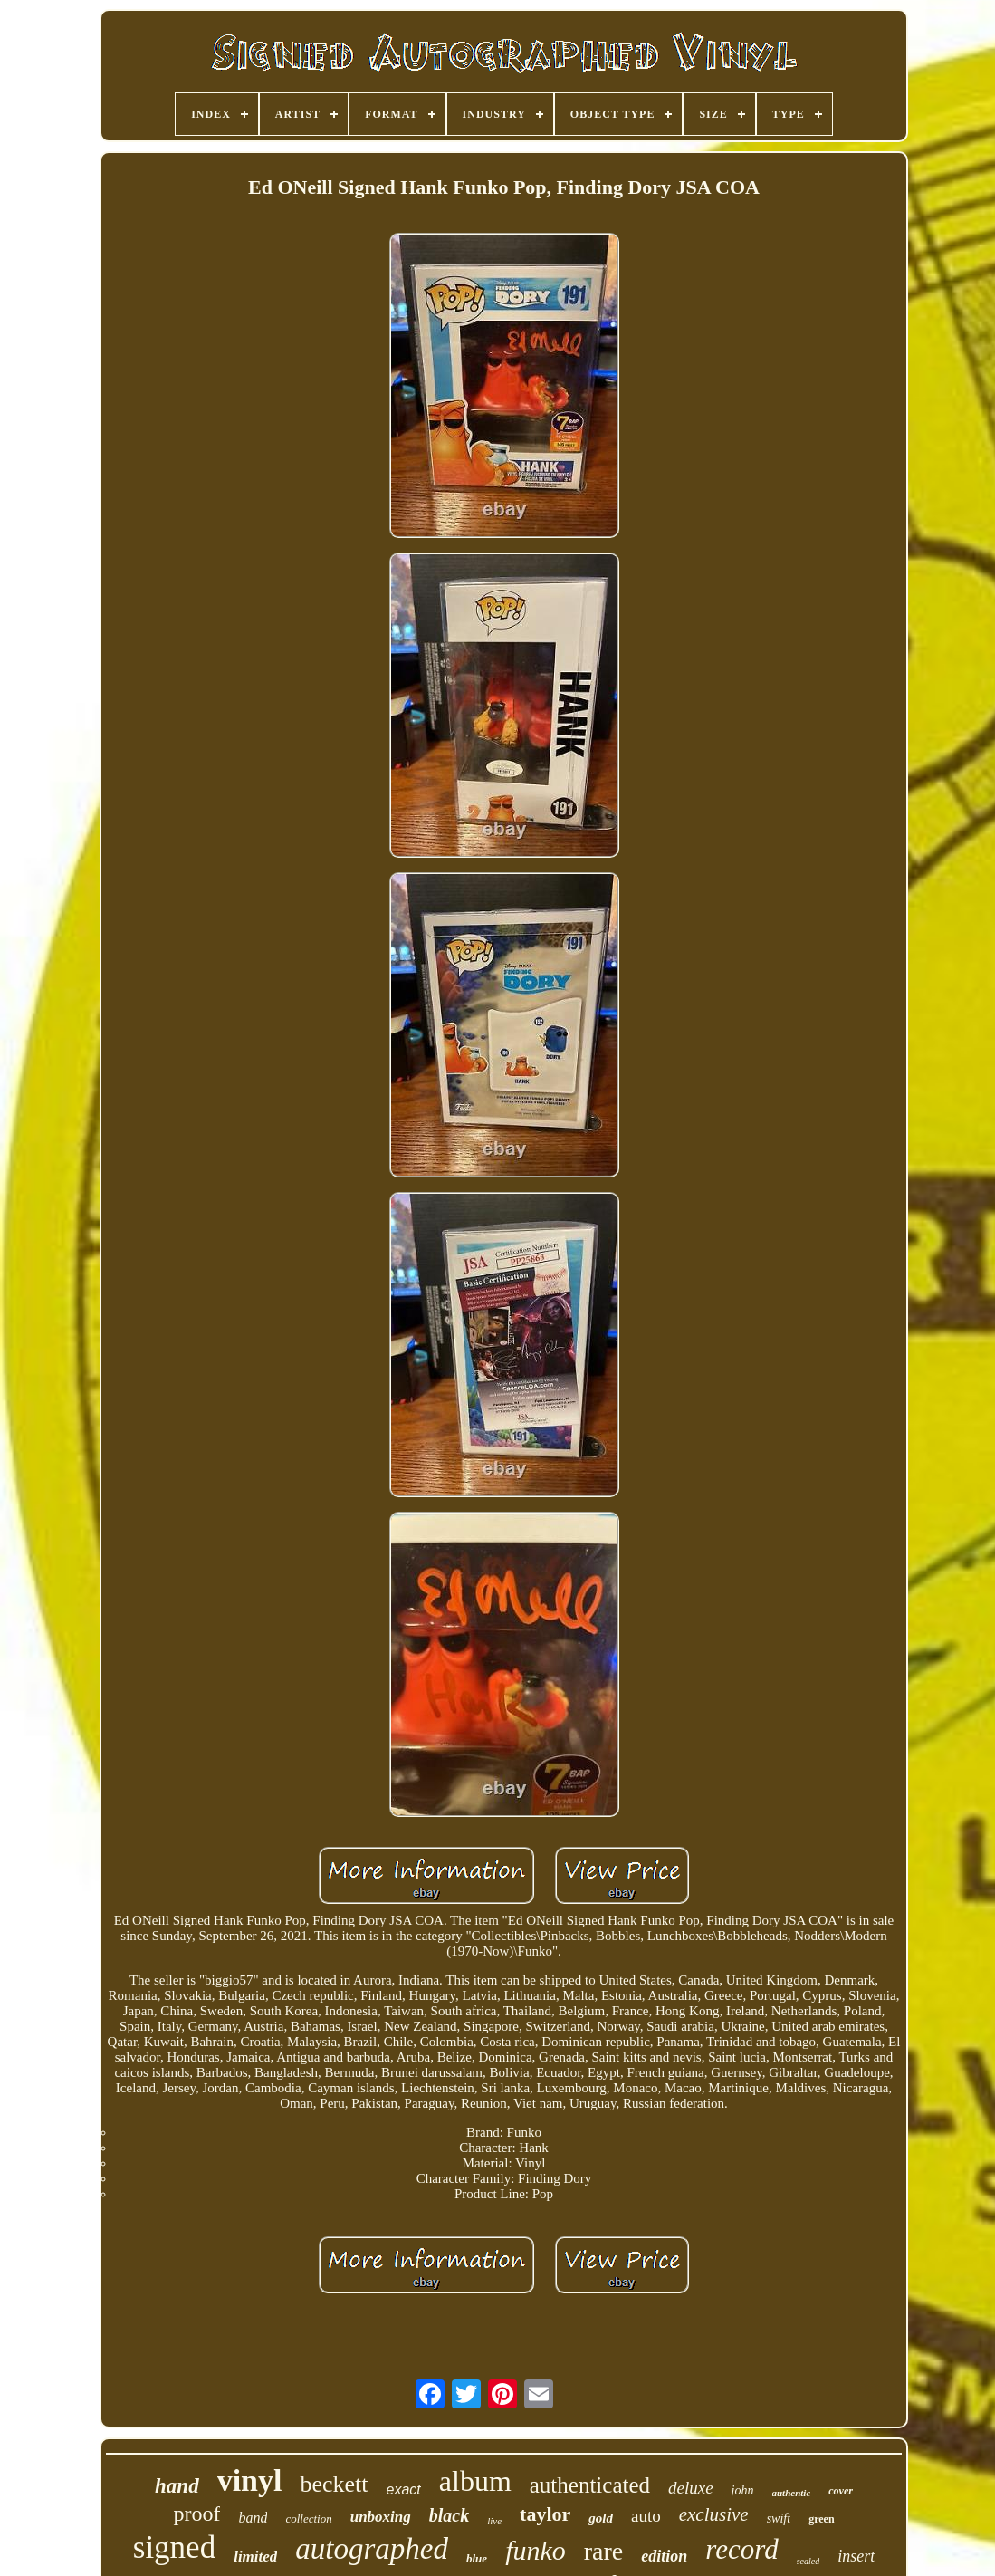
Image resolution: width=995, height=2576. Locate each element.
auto (646, 2515)
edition (664, 2556)
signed (174, 2547)
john (743, 2490)
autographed (371, 2549)
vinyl (249, 2480)
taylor (545, 2514)
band (252, 2517)
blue (476, 2558)
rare (604, 2551)
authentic (791, 2492)
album (475, 2481)
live (494, 2520)
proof (196, 2513)
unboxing (380, 2516)
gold (600, 2518)
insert (856, 2556)
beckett (334, 2484)
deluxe (690, 2487)
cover (840, 2491)
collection (308, 2518)
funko (535, 2550)
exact (404, 2489)
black (449, 2515)
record (741, 2549)
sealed (808, 2561)
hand (177, 2486)
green (821, 2519)
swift (778, 2518)
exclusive (714, 2514)
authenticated (590, 2485)
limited (255, 2556)
